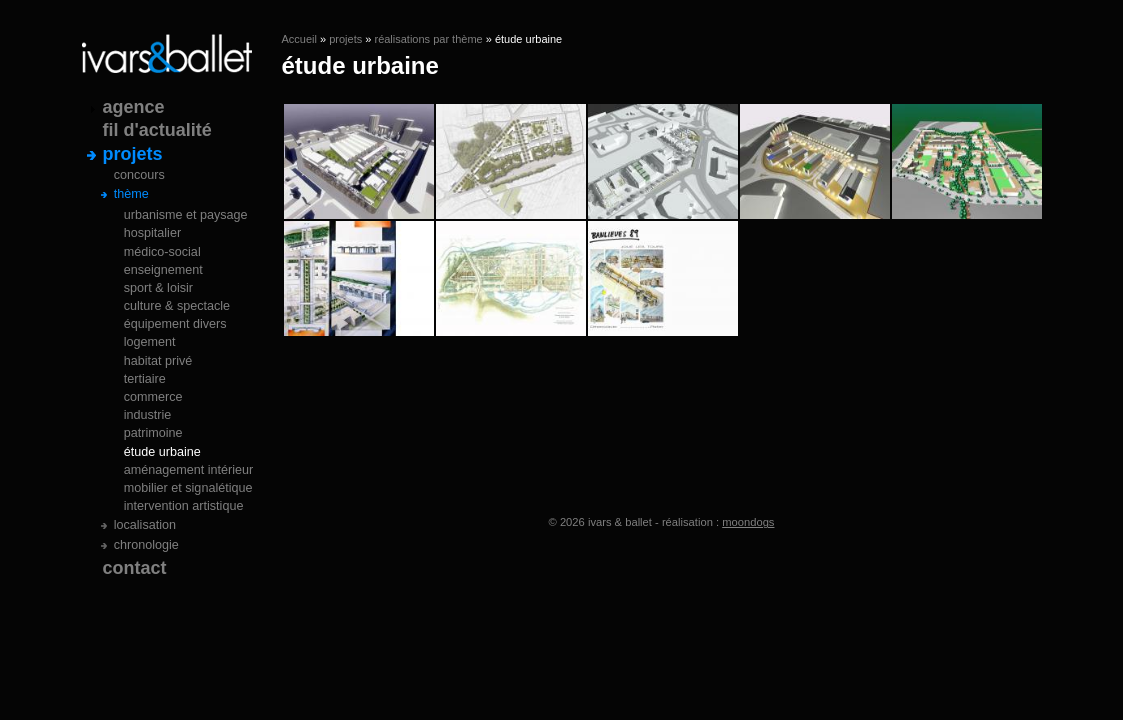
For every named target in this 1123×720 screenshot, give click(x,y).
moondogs (748, 522)
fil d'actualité (157, 130)
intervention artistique (184, 506)
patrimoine (153, 433)
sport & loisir (158, 288)
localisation (145, 525)
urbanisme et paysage (186, 215)
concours (139, 175)
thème (131, 194)
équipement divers (175, 324)
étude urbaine (162, 452)
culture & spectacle (177, 306)
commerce (153, 397)
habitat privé (158, 361)
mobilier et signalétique (188, 488)
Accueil (299, 39)
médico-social (162, 252)
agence (134, 107)
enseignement (163, 270)
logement (150, 342)
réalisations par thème (428, 39)
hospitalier (152, 233)
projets (345, 39)
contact (135, 568)
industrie (148, 415)
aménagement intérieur (189, 470)
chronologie (146, 545)
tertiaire (145, 379)
